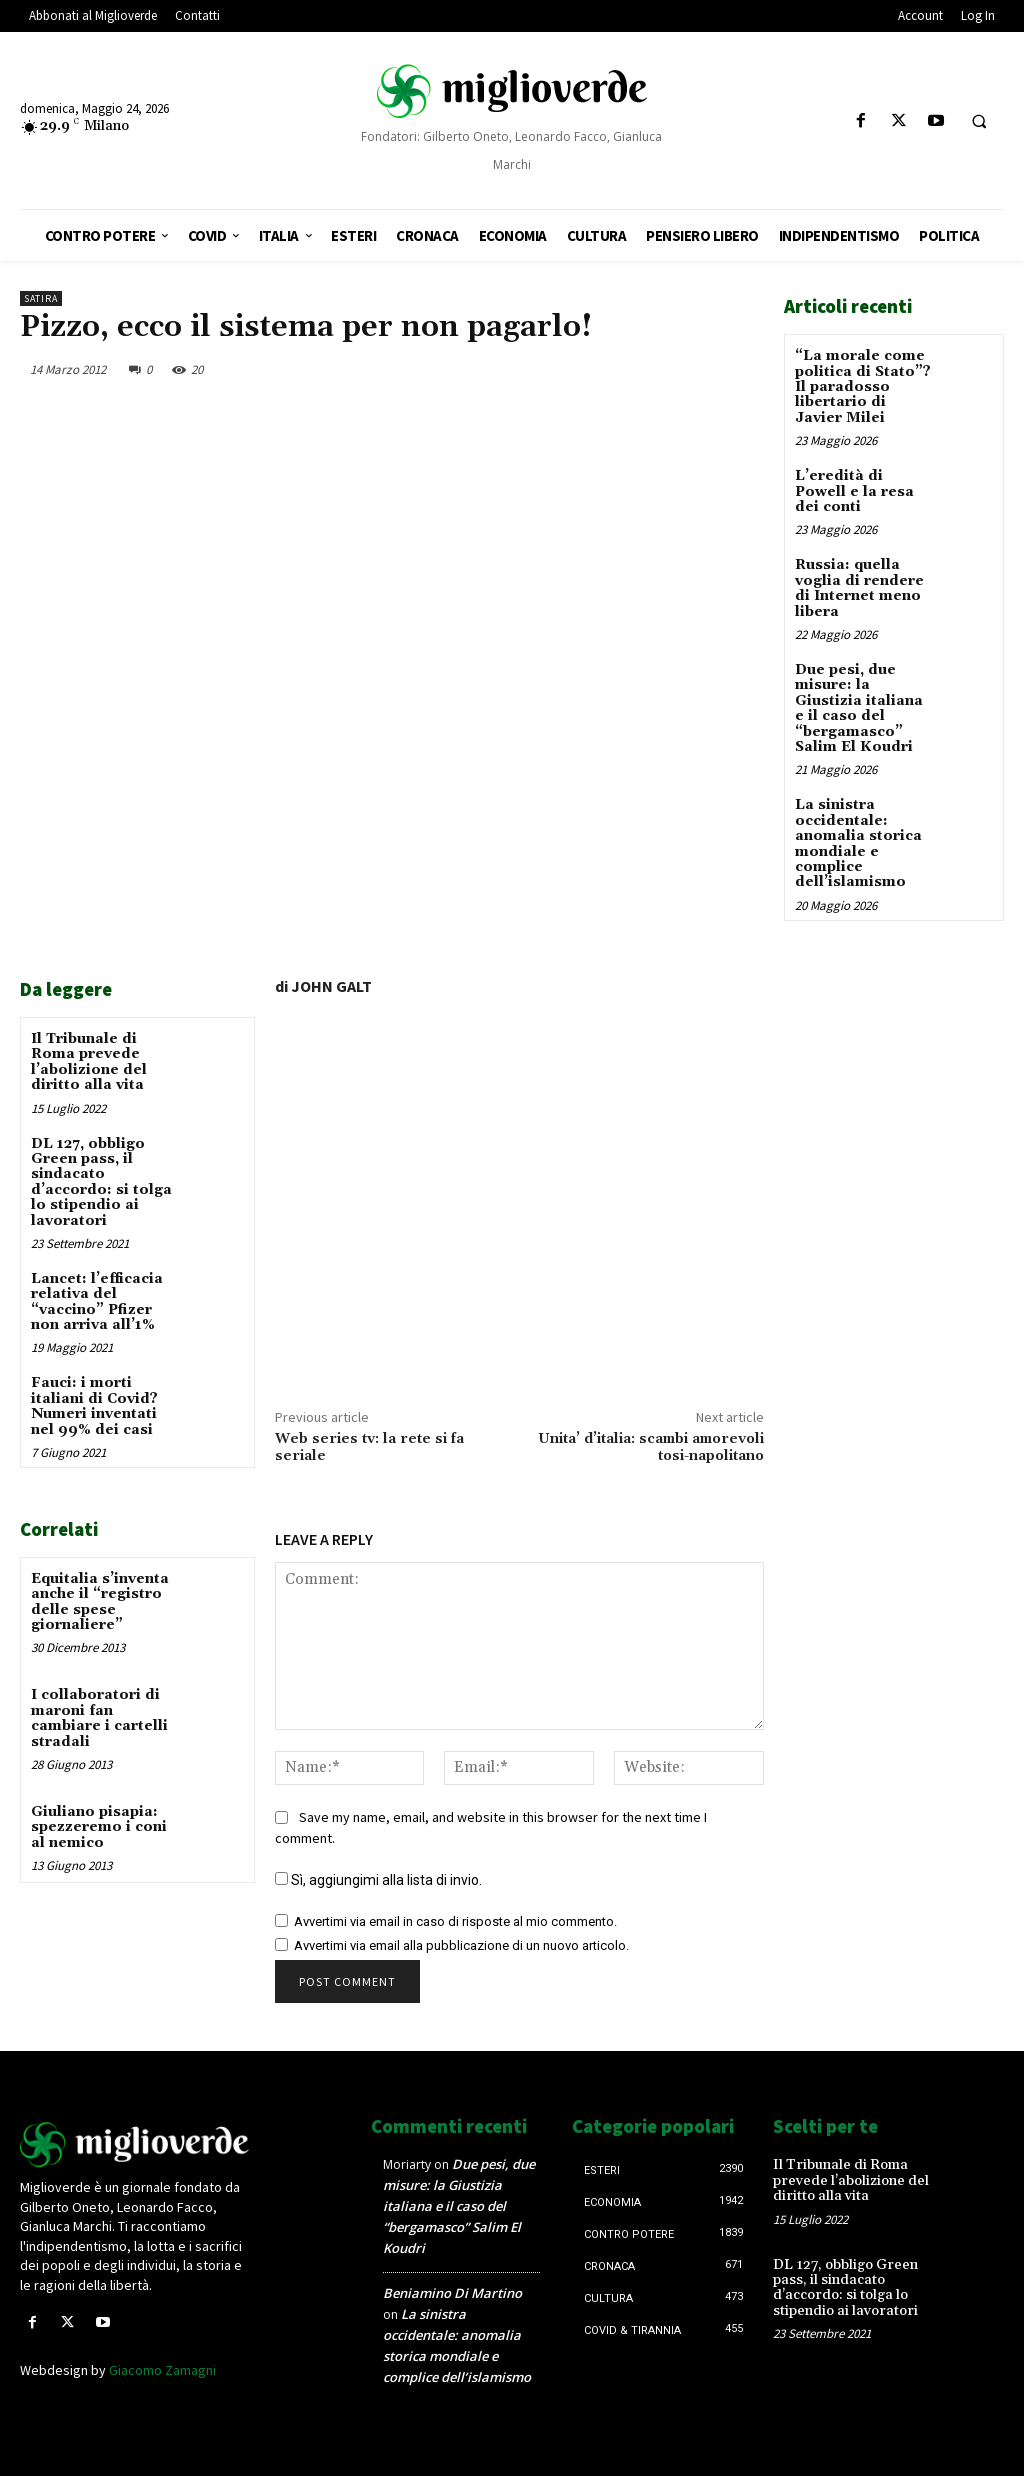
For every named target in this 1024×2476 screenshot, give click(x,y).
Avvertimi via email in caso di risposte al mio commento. (455, 1921)
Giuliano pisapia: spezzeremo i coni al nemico (99, 1827)
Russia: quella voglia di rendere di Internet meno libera (859, 588)
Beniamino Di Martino (452, 2293)
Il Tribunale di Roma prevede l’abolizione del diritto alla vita (89, 1062)
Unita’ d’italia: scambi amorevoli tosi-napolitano (651, 1447)
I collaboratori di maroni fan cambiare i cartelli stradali (99, 1718)
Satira (41, 298)
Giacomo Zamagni (162, 2370)
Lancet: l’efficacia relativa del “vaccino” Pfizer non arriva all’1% (97, 1302)
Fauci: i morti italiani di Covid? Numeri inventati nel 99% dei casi (94, 1406)
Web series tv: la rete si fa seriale (369, 1447)
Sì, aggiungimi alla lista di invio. (378, 1880)
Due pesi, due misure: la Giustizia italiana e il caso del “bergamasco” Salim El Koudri (859, 708)
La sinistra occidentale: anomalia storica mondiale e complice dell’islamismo (858, 843)
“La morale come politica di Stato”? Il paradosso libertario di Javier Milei (863, 387)
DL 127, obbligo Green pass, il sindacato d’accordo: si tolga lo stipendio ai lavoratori (101, 1182)
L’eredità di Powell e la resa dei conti (854, 491)
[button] (979, 122)
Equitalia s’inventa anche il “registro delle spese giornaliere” (100, 1602)
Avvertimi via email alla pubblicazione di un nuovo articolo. (461, 1945)
